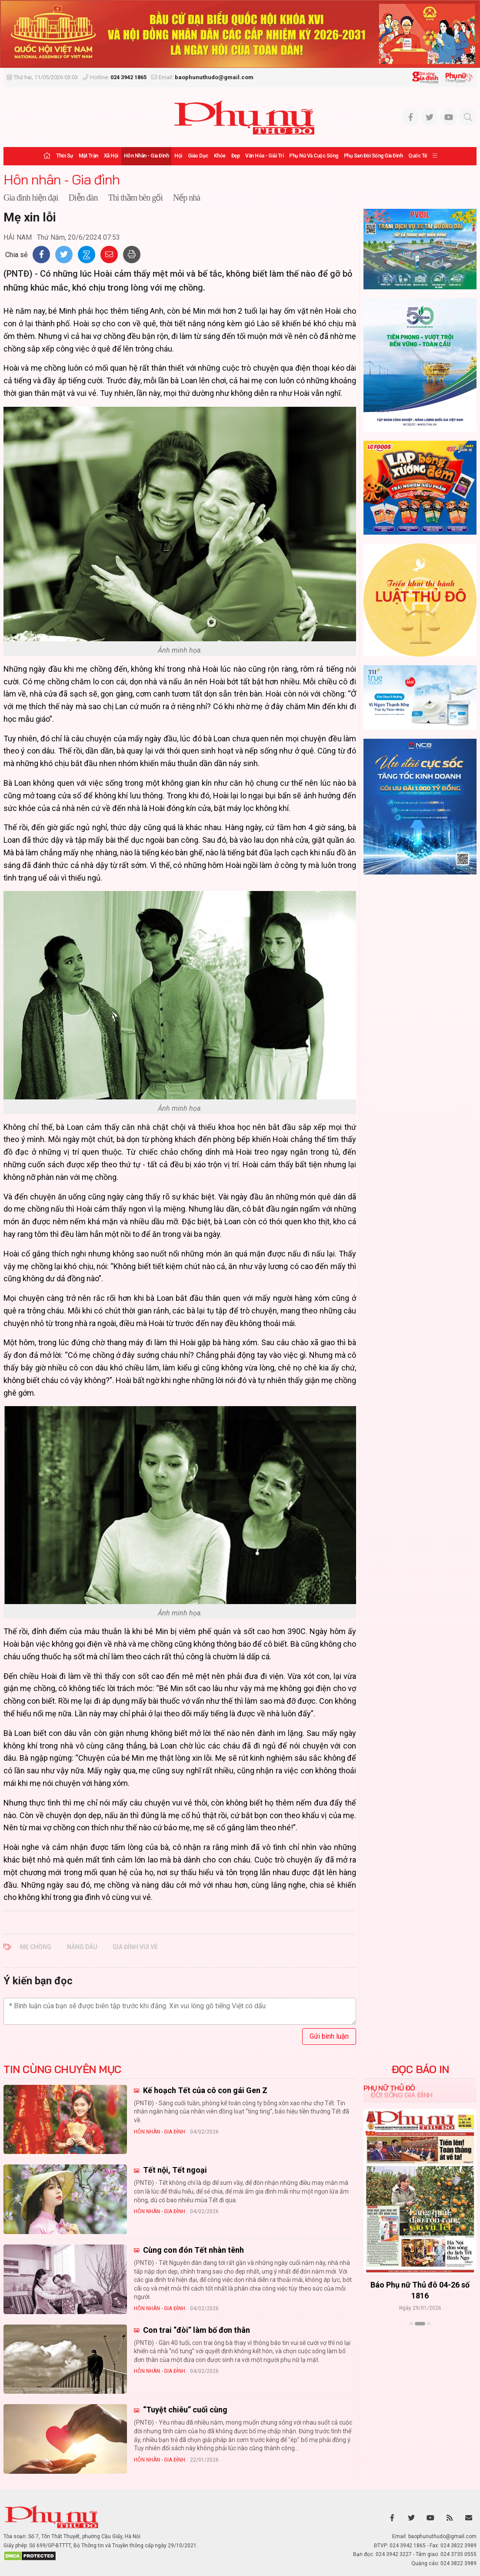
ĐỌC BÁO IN (420, 2069)
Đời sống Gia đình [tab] (401, 2094)
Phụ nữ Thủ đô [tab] (389, 2087)
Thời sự (64, 156)
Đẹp (235, 156)
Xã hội (111, 156)
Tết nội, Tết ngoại (174, 2169)
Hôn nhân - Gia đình (146, 156)
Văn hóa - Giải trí (264, 156)
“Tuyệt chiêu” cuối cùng (184, 2409)
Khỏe (220, 156)
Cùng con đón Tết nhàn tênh (192, 2249)
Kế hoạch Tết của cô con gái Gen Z (204, 2090)
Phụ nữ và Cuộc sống (313, 156)
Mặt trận (88, 156)
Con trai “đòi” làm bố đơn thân (195, 2330)
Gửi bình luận (329, 2036)
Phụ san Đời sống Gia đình (373, 156)
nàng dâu (82, 1946)
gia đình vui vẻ (135, 1946)
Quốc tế (417, 156)
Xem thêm (420, 2338)
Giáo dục (198, 156)
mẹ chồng (35, 1946)
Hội (178, 156)
